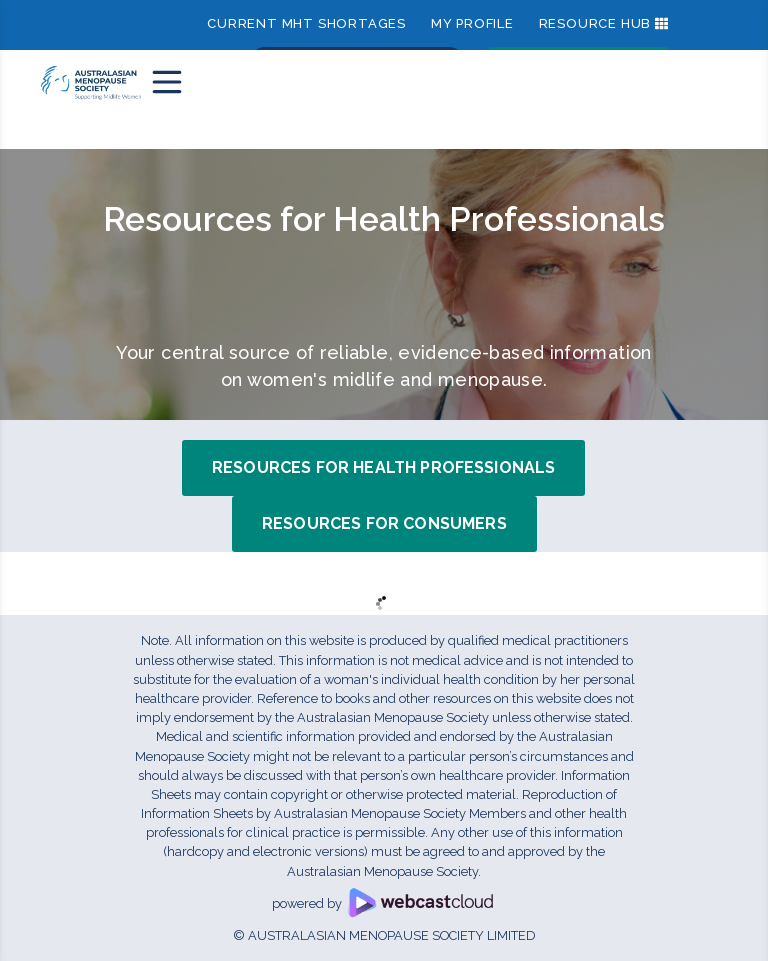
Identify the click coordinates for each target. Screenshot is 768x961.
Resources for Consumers (384, 523)
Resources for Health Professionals (383, 467)
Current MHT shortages (306, 23)
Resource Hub (595, 23)
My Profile (472, 23)
